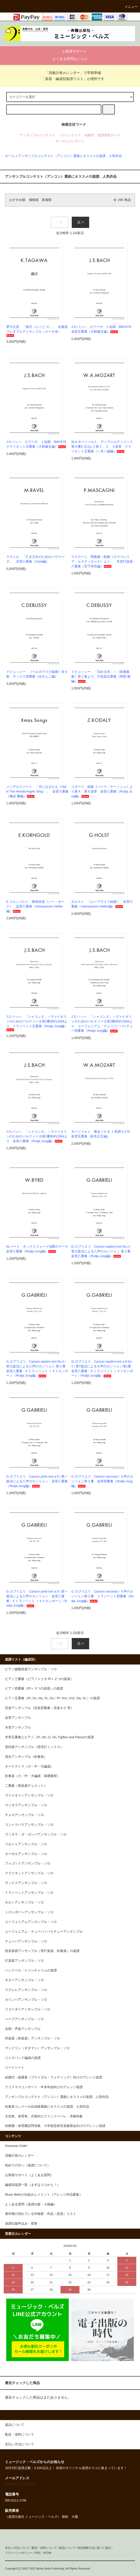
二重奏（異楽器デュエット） (26, 1785)
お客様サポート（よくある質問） (29, 2175)
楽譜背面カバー (109, 135)
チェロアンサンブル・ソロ (24, 1815)
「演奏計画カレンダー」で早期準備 (70, 73)
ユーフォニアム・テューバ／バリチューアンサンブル (44, 1931)
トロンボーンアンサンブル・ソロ (29, 1912)
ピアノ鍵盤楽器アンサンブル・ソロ (31, 1669)
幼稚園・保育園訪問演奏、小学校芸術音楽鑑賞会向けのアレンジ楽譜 (55, 2126)
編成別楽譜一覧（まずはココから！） (32, 2185)
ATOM (47, 2552)
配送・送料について (44, 2547)
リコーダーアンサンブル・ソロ (27, 2009)
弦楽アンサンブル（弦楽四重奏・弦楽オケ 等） (39, 1708)
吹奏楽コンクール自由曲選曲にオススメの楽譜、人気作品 (47, 2106)
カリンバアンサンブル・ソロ (26, 1999)
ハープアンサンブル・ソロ (24, 2019)
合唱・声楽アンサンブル (23, 2029)
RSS (37, 2552)
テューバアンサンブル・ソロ (26, 1941)
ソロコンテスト (70, 135)
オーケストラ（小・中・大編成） (29, 1766)
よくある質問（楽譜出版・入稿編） (31, 2204)
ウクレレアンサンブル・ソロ (26, 1990)
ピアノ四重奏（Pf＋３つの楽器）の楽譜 (34, 1688)
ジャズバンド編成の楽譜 (23, 2058)
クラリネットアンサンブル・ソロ (29, 1873)
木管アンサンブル (18, 1727)
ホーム (10, 156)
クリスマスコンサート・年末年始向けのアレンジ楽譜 (44, 2087)
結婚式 (89, 135)
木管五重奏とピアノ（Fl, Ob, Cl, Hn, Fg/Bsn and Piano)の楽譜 (49, 1737)
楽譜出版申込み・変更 (21, 2223)
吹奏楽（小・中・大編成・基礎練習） (32, 1776)
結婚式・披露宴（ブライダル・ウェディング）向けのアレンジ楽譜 (53, 2077)
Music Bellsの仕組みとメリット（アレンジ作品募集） (43, 2194)
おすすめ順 (17, 200)
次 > (80, 222)
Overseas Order (16, 2146)
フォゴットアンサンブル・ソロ (27, 1863)
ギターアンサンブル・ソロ (24, 1980)
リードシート (14, 2067)
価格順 (34, 200)
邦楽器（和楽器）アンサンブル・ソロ (32, 2038)
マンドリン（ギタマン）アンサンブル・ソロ (37, 2048)
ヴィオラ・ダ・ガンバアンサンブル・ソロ (36, 1834)
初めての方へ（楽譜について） (27, 2165)
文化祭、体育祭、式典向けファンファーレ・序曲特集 (44, 2116)
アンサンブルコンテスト (37, 135)
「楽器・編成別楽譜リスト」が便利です (70, 79)
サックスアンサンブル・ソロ (26, 1883)
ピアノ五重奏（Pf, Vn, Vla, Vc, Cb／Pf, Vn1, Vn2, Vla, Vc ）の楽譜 (52, 1698)
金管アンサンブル (18, 1717)
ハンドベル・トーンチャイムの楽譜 (31, 1970)
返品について (67, 2547)
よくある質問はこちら (70, 59)
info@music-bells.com (20, 2484)
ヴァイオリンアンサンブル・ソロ (29, 1795)
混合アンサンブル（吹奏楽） (26, 1756)
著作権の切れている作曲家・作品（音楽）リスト (40, 2214)
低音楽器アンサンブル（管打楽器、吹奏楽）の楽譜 (42, 1951)
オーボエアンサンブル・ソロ (26, 1854)
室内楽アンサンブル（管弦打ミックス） (34, 1747)
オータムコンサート (70, 141)
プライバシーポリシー (18, 2552)
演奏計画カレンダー (19, 2155)
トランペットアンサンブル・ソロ (29, 1892)
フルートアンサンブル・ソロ (26, 1844)
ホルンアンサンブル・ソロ (24, 1902)
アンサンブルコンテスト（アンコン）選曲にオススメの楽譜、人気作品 (70, 156)
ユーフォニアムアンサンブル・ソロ (31, 1922)
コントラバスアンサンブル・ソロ (29, 1824)
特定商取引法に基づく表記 (94, 2547)
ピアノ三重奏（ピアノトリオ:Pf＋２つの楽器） (39, 1679)
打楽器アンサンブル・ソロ (24, 1960)
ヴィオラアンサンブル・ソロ (26, 1805)
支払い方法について (17, 2547)
